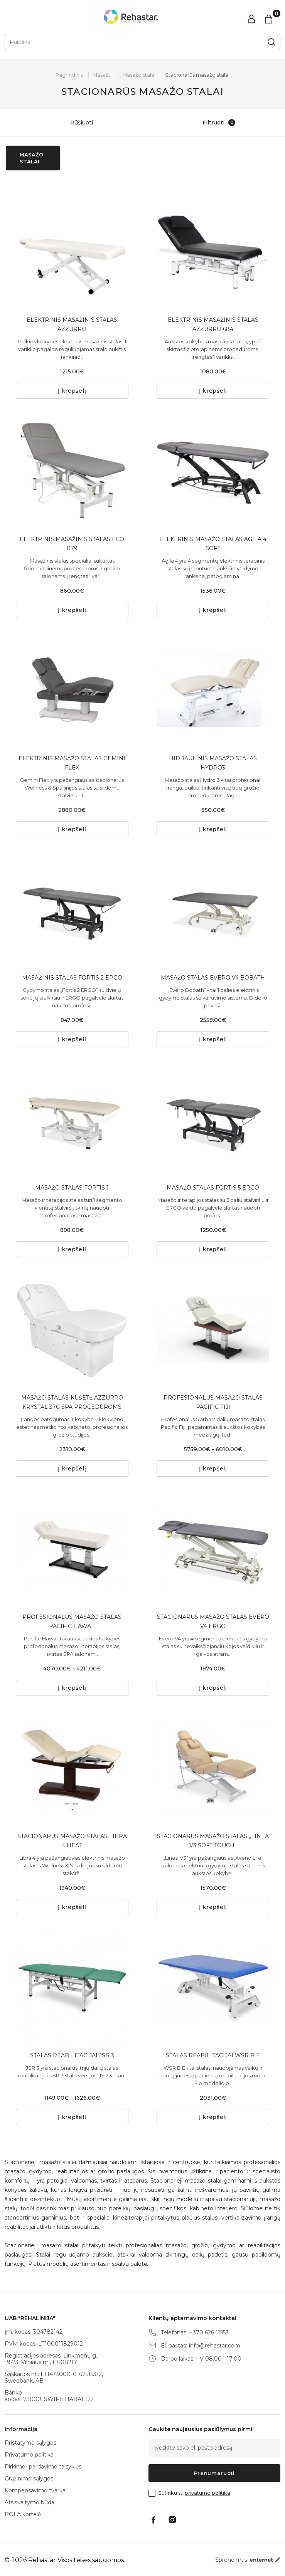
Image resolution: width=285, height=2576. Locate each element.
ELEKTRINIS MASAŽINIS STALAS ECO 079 (72, 544)
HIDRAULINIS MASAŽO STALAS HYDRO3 (213, 763)
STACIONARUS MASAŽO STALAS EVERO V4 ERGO (213, 1621)
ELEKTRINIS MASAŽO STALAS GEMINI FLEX (72, 763)
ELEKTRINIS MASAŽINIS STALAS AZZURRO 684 (213, 324)
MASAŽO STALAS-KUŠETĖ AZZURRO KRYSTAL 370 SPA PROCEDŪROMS (72, 1402)
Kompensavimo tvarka (35, 2490)
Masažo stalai (138, 75)
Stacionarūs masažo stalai (197, 75)
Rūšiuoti (74, 122)
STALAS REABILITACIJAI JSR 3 (72, 2055)
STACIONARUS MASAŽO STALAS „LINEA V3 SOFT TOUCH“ (213, 1841)
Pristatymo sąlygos (30, 2442)
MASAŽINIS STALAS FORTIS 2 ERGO (72, 977)
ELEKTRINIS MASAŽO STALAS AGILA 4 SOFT (212, 544)
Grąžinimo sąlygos (29, 2478)
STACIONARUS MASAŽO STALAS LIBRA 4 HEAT (72, 1841)
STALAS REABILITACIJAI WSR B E (213, 2055)
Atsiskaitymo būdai (30, 2502)
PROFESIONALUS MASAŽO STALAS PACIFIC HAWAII (71, 1621)
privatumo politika (207, 2493)
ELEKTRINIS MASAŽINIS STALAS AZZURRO (72, 324)
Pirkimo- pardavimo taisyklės (43, 2466)
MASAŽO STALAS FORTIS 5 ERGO (213, 1187)
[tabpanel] (72, 251)
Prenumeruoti (214, 2473)
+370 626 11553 (209, 2332)
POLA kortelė (23, 2514)
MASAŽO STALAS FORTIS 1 (72, 1187)
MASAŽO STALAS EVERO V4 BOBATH (213, 977)
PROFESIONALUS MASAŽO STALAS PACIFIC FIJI (213, 1402)
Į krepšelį (72, 390)
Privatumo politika (29, 2454)
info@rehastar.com (214, 2345)
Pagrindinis (69, 75)
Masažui (103, 75)
